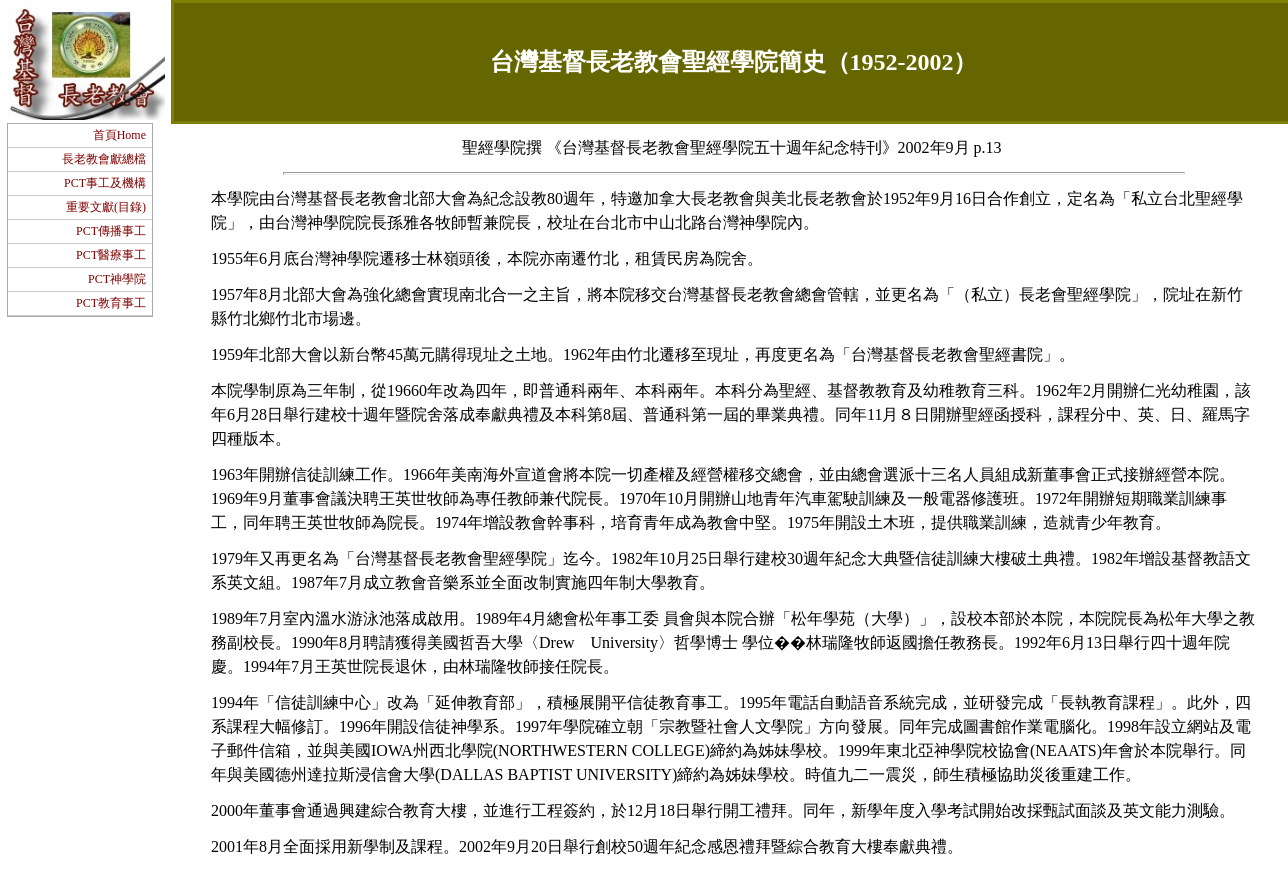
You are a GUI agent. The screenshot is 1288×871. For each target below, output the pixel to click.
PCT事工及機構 (105, 183)
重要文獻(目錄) (106, 207)
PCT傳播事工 (111, 231)
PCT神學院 (117, 279)
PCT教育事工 (111, 303)
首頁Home (119, 135)
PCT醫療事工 (111, 255)
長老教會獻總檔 (104, 159)
